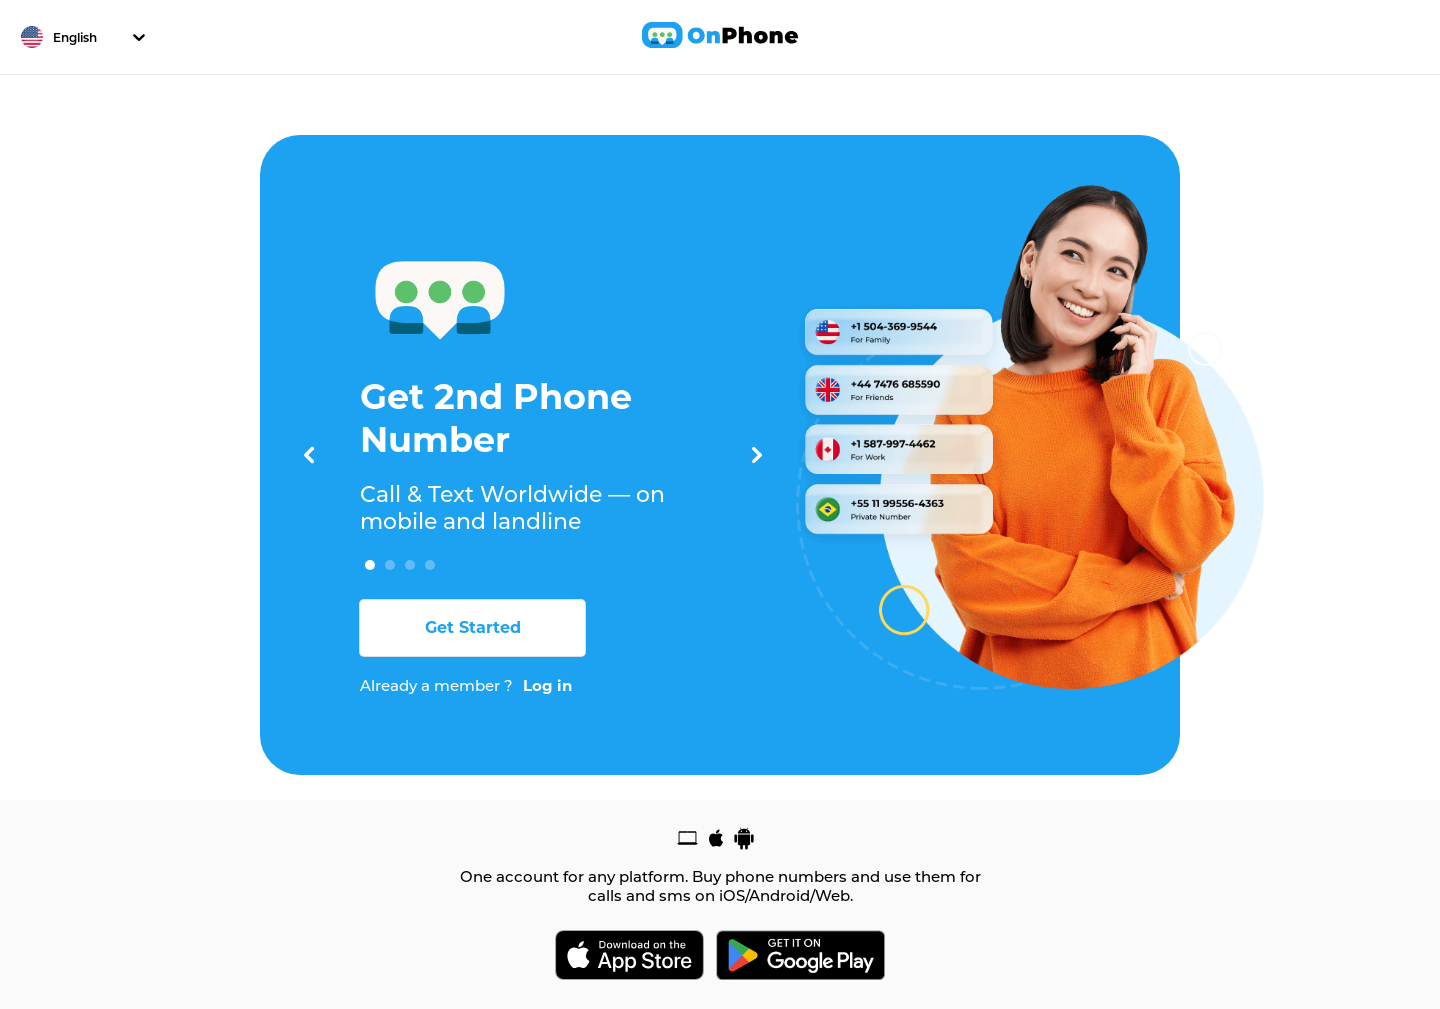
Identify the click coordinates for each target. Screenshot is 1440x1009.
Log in (547, 686)
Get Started (473, 627)
